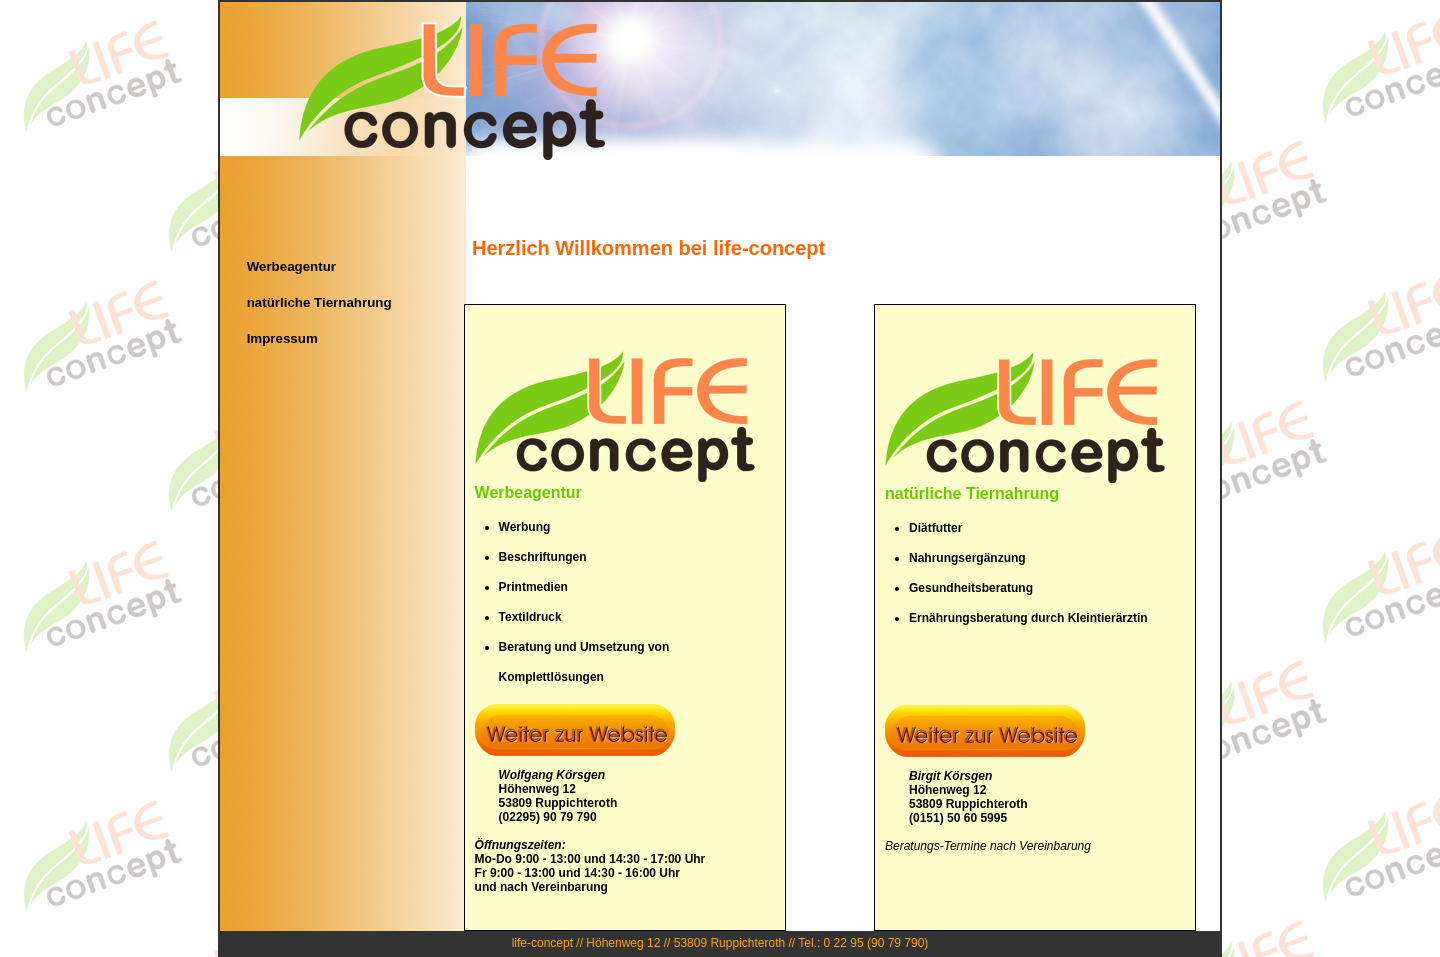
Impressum (282, 338)
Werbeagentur (291, 266)
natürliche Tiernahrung (319, 302)
